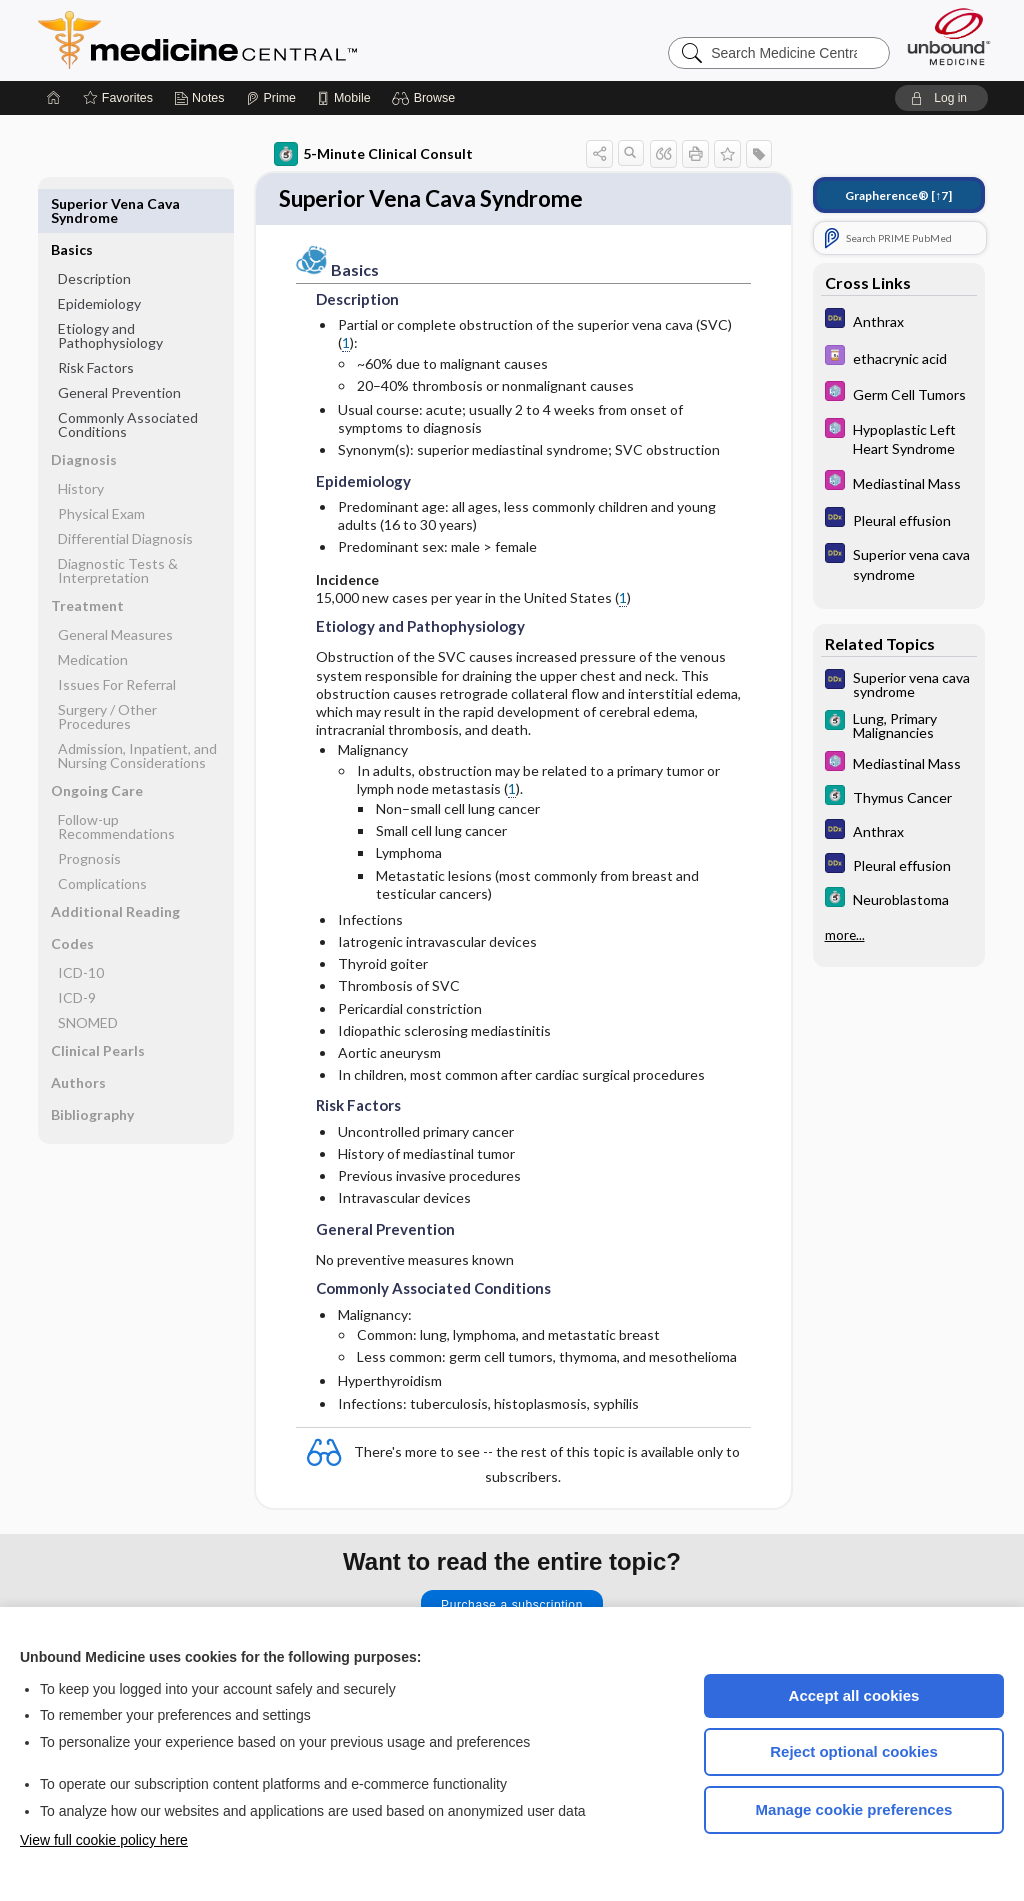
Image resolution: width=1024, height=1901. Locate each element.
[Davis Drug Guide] (899, 357)
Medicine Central (286, 40)
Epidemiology (99, 257)
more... (845, 935)
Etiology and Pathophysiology (110, 289)
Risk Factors (96, 321)
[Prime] (271, 98)
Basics (72, 203)
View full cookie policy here (104, 1840)
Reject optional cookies (854, 1751)
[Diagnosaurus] (899, 320)
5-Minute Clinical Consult (373, 154)
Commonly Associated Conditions (128, 378)
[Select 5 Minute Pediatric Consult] (899, 393)
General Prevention (119, 346)
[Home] (54, 98)
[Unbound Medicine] (949, 36)
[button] (426, 98)
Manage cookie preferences (854, 1809)
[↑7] (898, 195)
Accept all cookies (854, 1695)
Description (94, 232)
